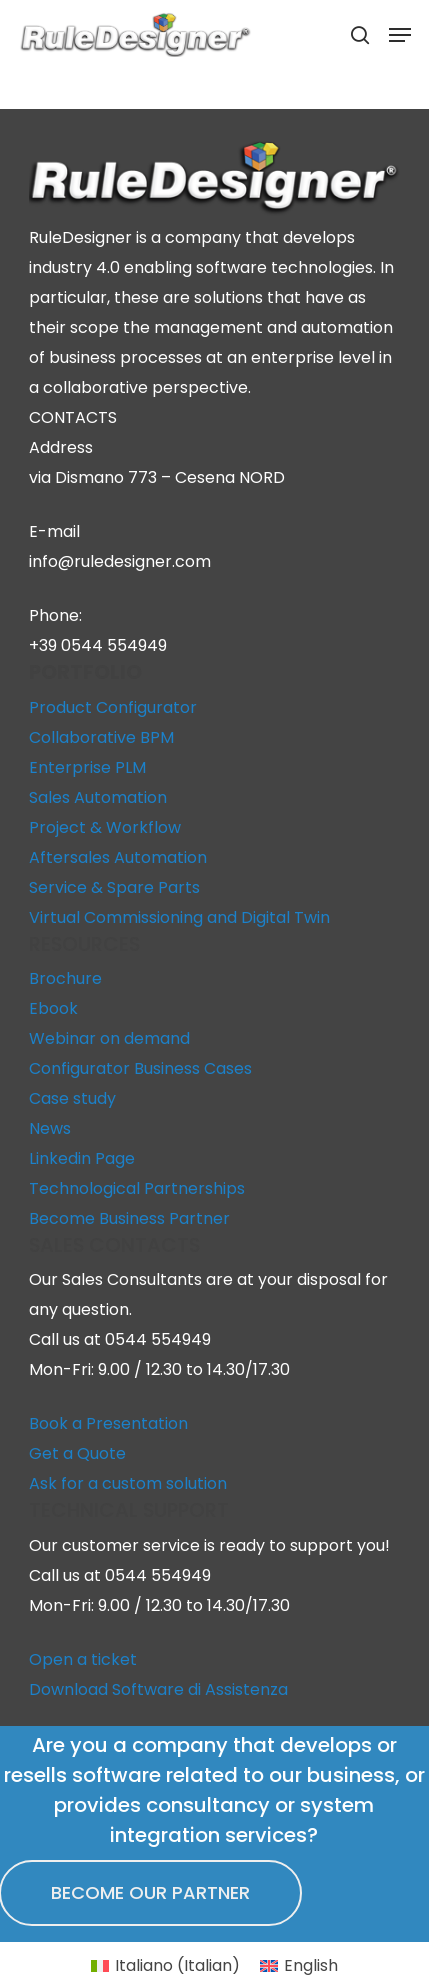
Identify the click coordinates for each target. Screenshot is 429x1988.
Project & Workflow (105, 827)
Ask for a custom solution (128, 1483)
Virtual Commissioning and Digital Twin (179, 917)
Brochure (65, 978)
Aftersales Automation (118, 857)
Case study (72, 1098)
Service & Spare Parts (114, 887)
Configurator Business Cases (140, 1068)
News (50, 1128)
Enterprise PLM (87, 767)
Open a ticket (83, 1659)
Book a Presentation (108, 1423)
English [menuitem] (311, 1965)
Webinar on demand (109, 1038)
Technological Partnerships (137, 1188)
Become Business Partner (129, 1218)
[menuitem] (165, 1966)
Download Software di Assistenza (158, 1689)
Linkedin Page (82, 1158)
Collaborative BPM (101, 737)
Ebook (53, 1008)
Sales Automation (98, 797)
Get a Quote (77, 1453)
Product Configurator (113, 707)
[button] (400, 35)
